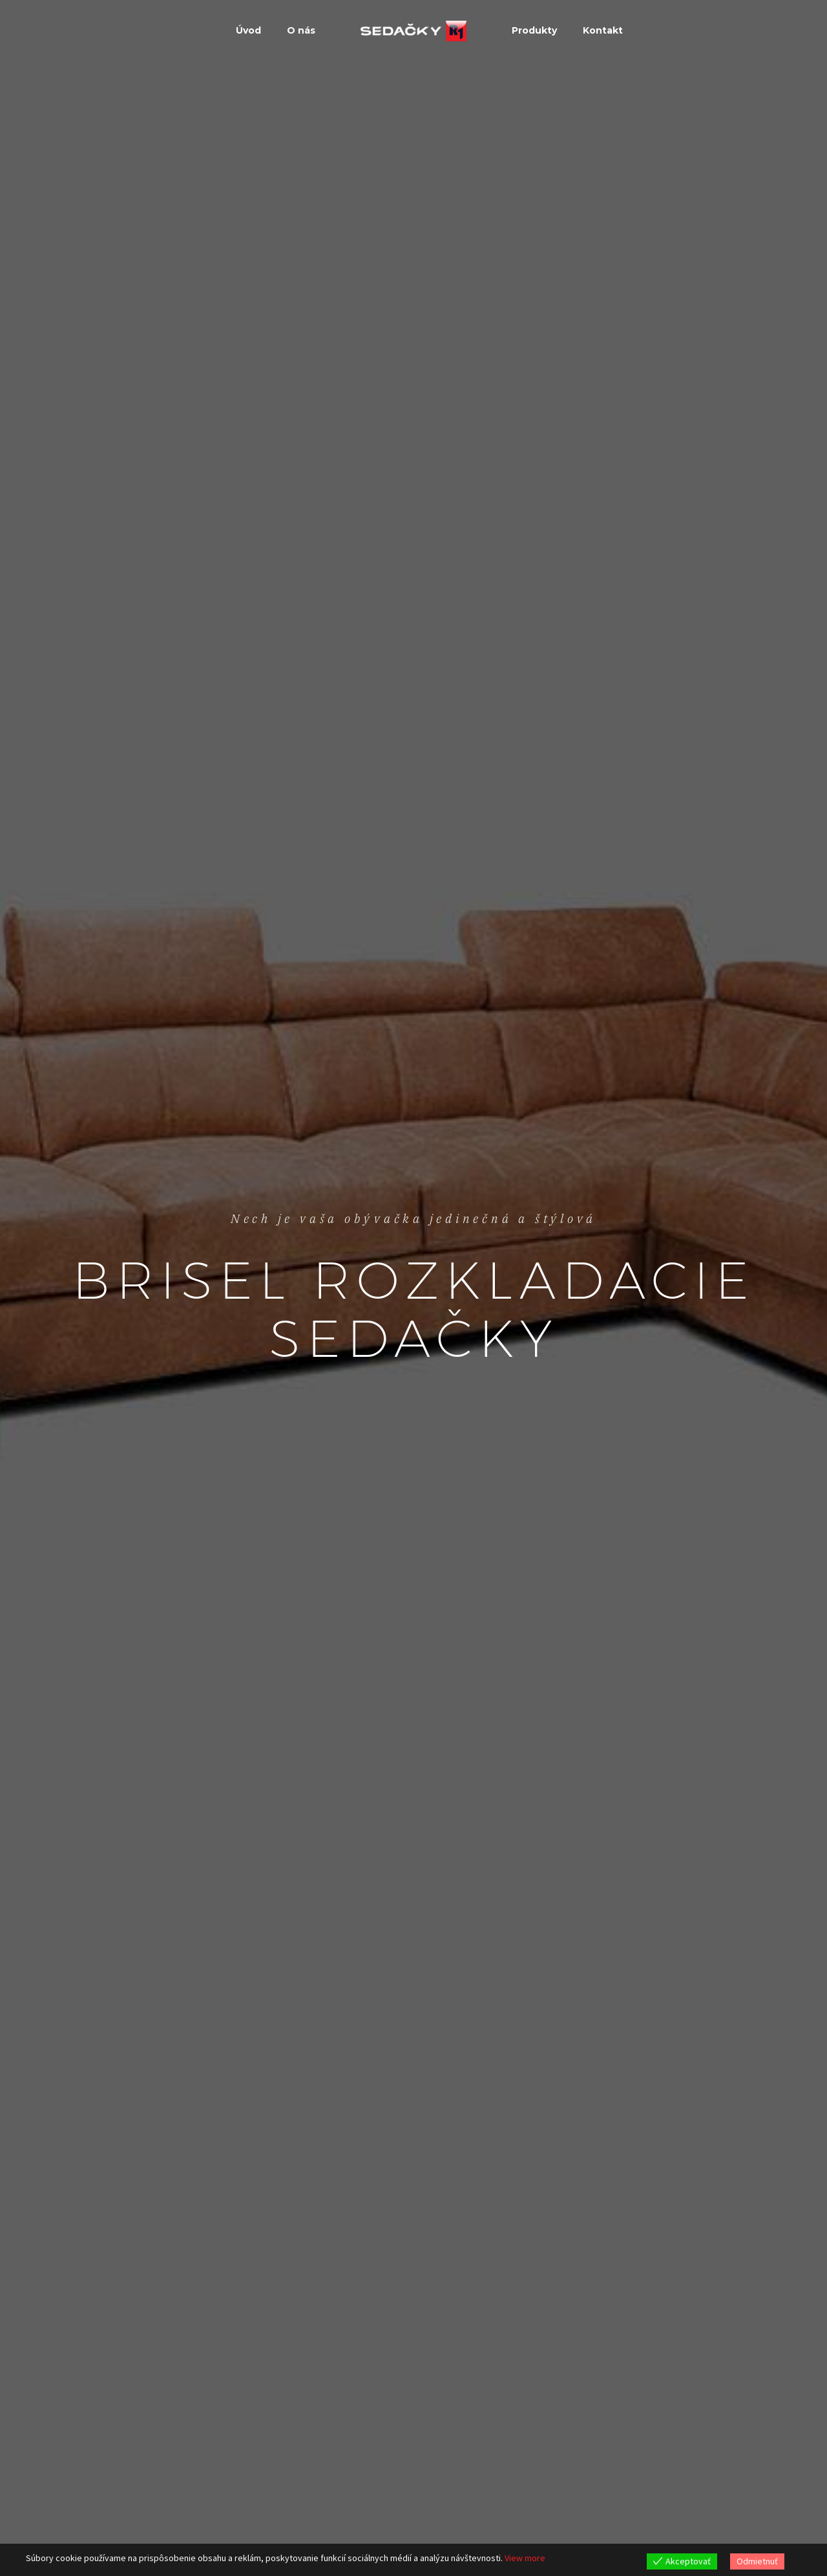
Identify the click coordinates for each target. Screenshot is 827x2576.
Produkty (534, 30)
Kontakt (603, 30)
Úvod (248, 30)
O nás (301, 30)
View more (525, 2558)
